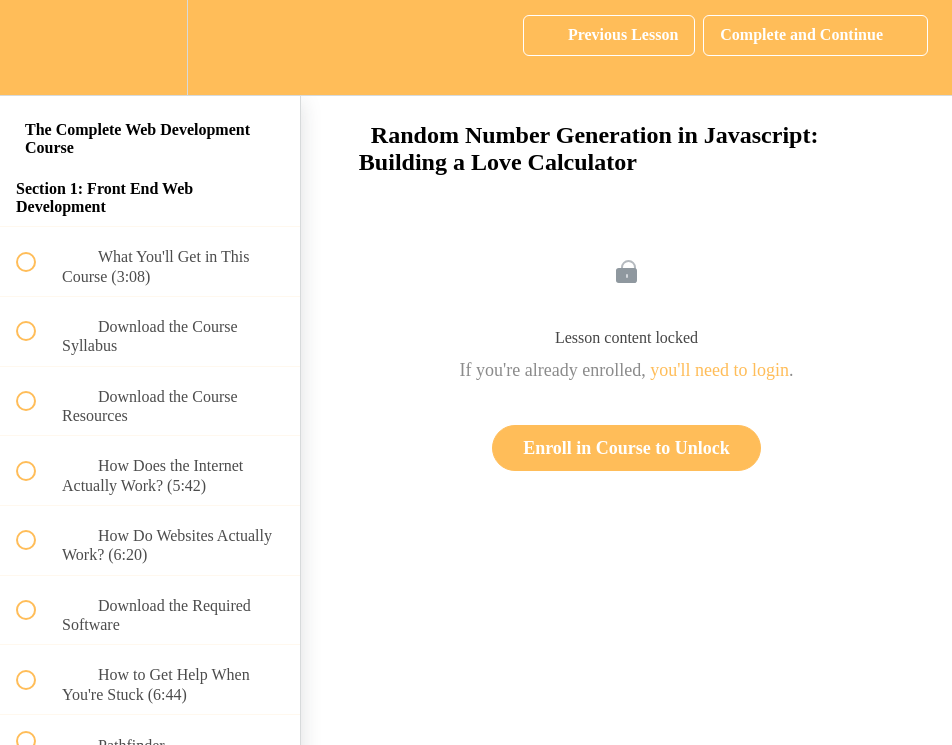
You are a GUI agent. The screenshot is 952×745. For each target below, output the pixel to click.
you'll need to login (719, 370)
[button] (37, 47)
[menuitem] (150, 47)
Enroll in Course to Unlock (626, 448)
